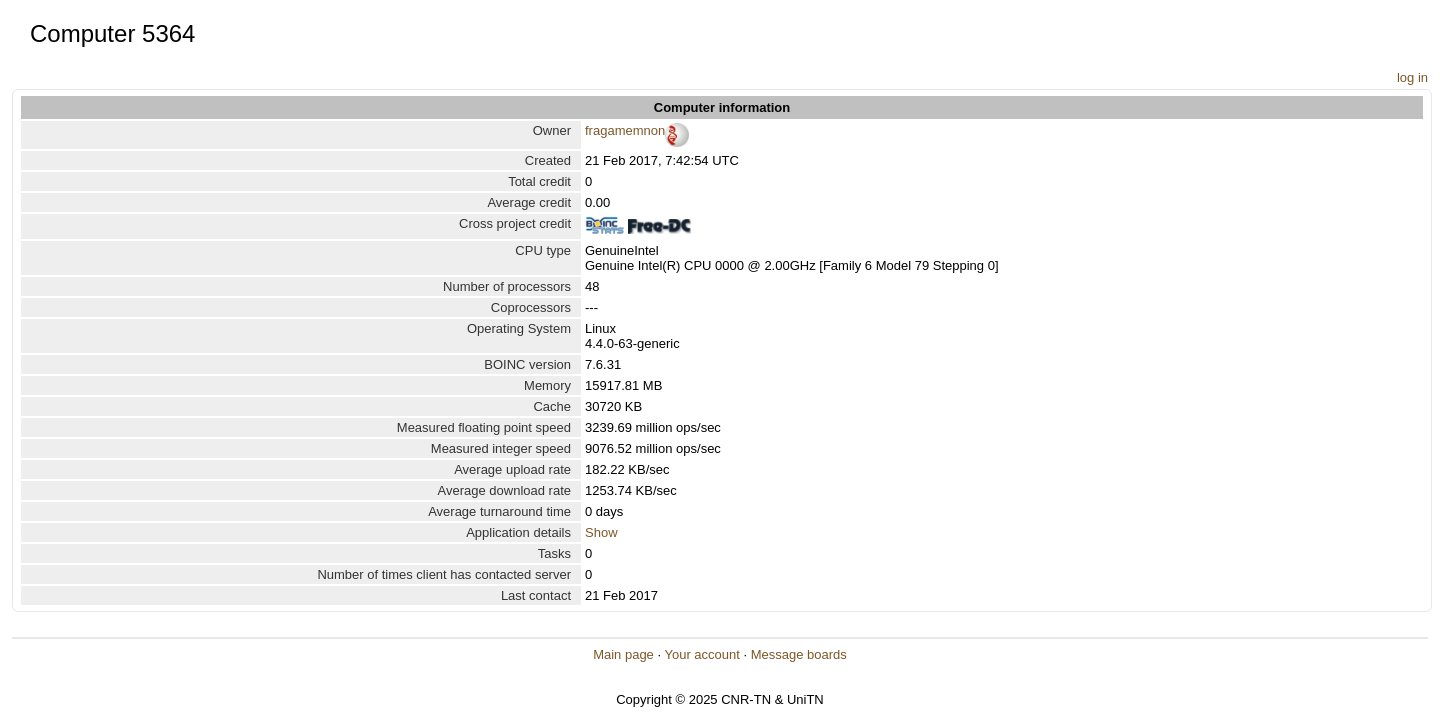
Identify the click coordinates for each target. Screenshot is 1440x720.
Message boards (799, 654)
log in (1412, 77)
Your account (701, 654)
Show (601, 532)
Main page (623, 654)
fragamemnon (625, 130)
